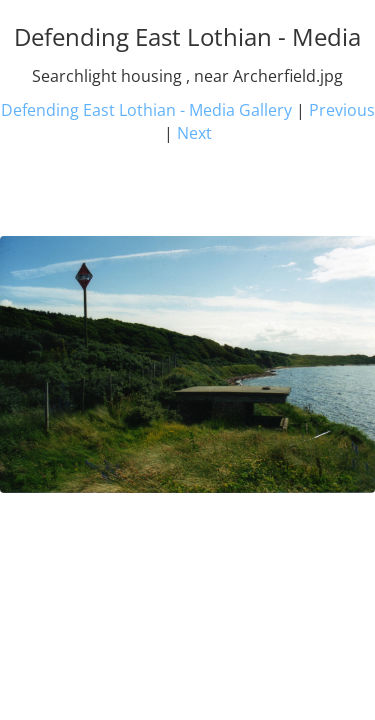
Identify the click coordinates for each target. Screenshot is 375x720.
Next (194, 133)
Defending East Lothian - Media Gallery (146, 110)
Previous (342, 110)
